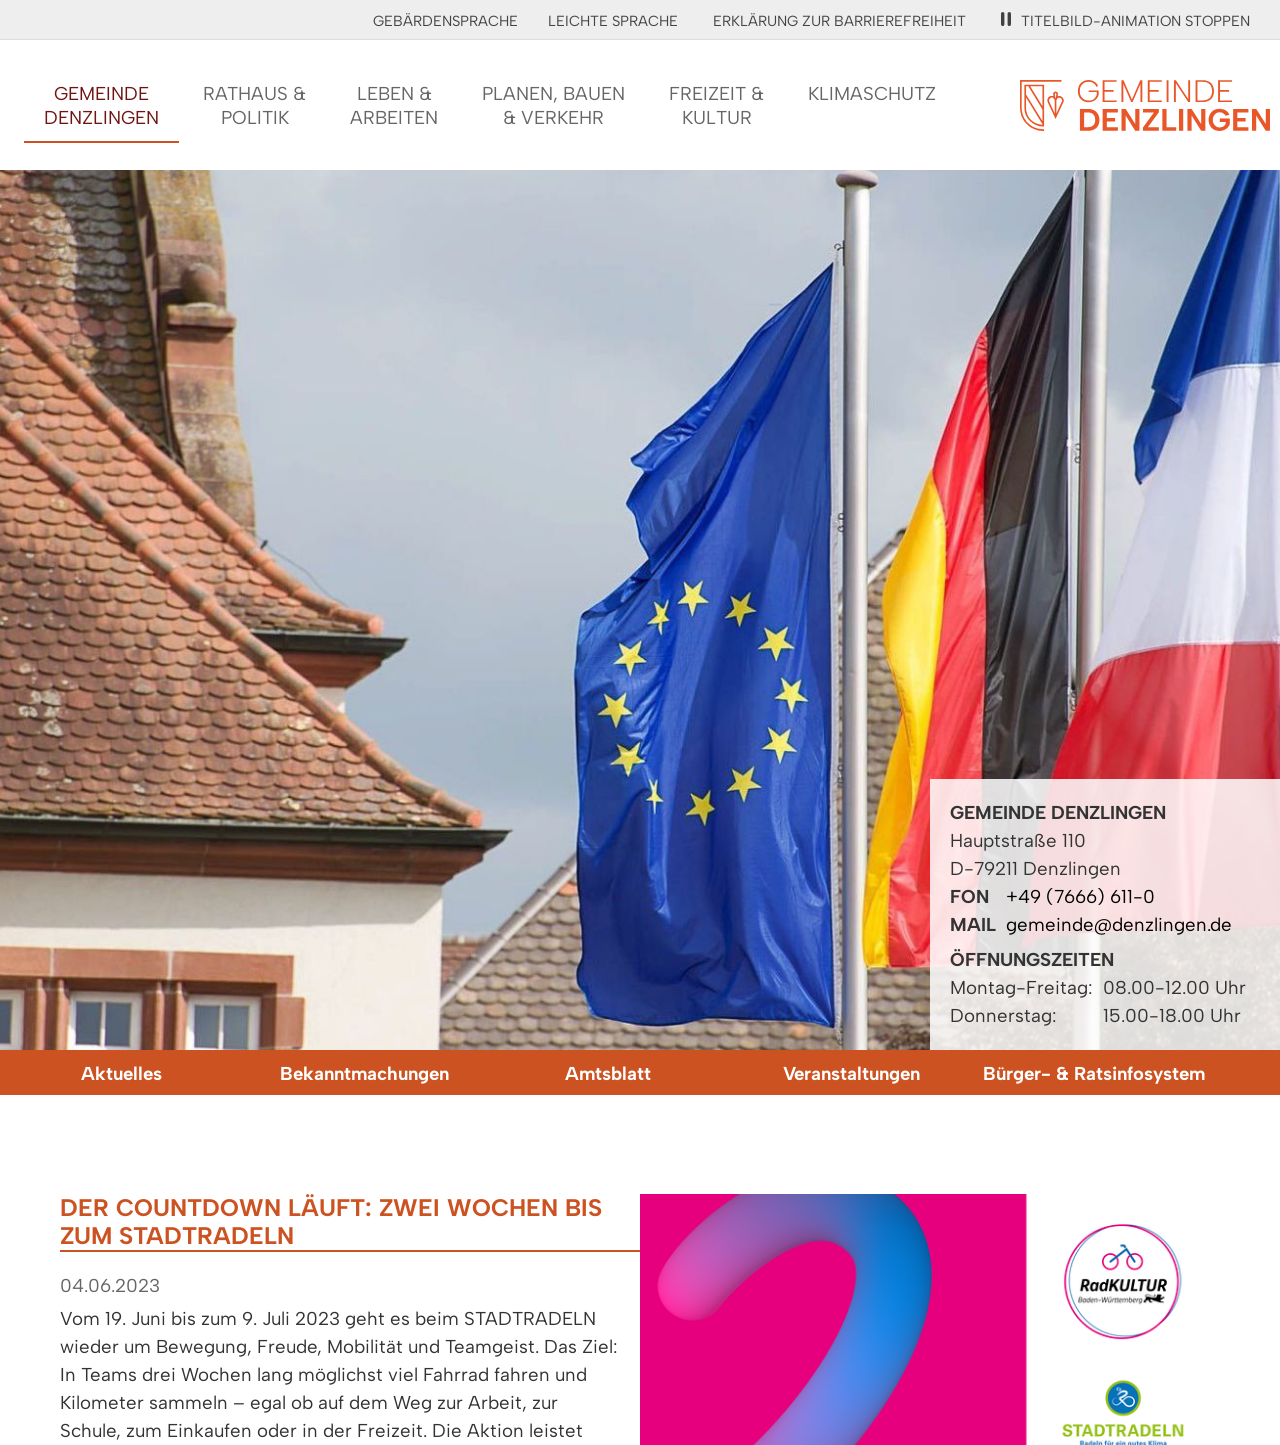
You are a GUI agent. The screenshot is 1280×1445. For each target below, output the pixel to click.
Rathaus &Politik (254, 105)
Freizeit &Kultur (716, 105)
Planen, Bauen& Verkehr (553, 105)
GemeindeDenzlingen (101, 105)
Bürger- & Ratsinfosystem (1094, 1073)
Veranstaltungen (851, 1073)
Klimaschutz (872, 93)
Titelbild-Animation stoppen (1125, 21)
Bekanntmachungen (364, 1073)
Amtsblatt (608, 1073)
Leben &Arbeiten (394, 105)
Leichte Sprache (613, 21)
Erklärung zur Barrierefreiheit (839, 21)
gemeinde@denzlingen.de (1119, 924)
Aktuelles (121, 1073)
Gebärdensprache (445, 21)
